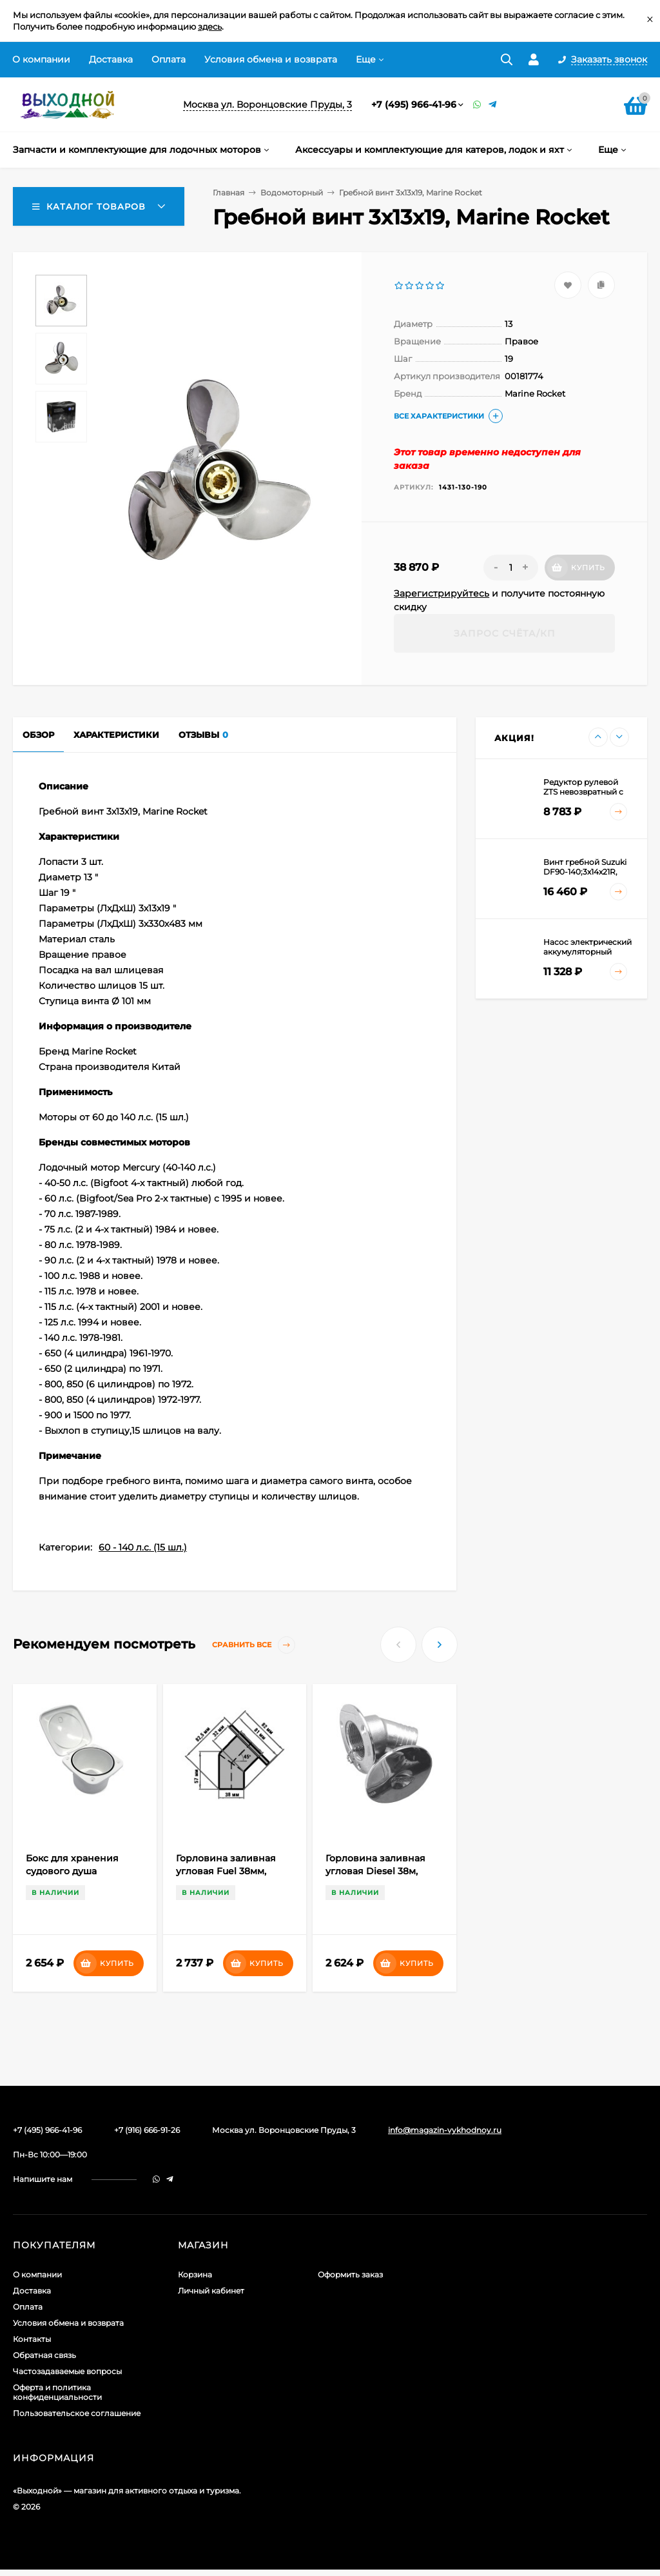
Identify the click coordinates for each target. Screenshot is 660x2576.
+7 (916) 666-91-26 (147, 2130)
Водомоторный (291, 192)
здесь (210, 26)
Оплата (168, 59)
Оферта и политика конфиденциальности (57, 2392)
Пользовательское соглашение (77, 2413)
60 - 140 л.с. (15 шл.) (143, 1547)
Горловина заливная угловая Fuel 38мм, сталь (226, 1871)
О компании (41, 59)
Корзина (195, 2274)
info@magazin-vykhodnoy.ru (444, 2130)
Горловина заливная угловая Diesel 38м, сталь (375, 1871)
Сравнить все (253, 1645)
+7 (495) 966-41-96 (413, 104)
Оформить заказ (350, 2274)
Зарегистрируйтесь (441, 593)
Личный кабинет (211, 2290)
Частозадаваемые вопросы (67, 2371)
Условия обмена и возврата (270, 59)
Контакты (32, 2339)
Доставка (111, 59)
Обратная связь (44, 2355)
